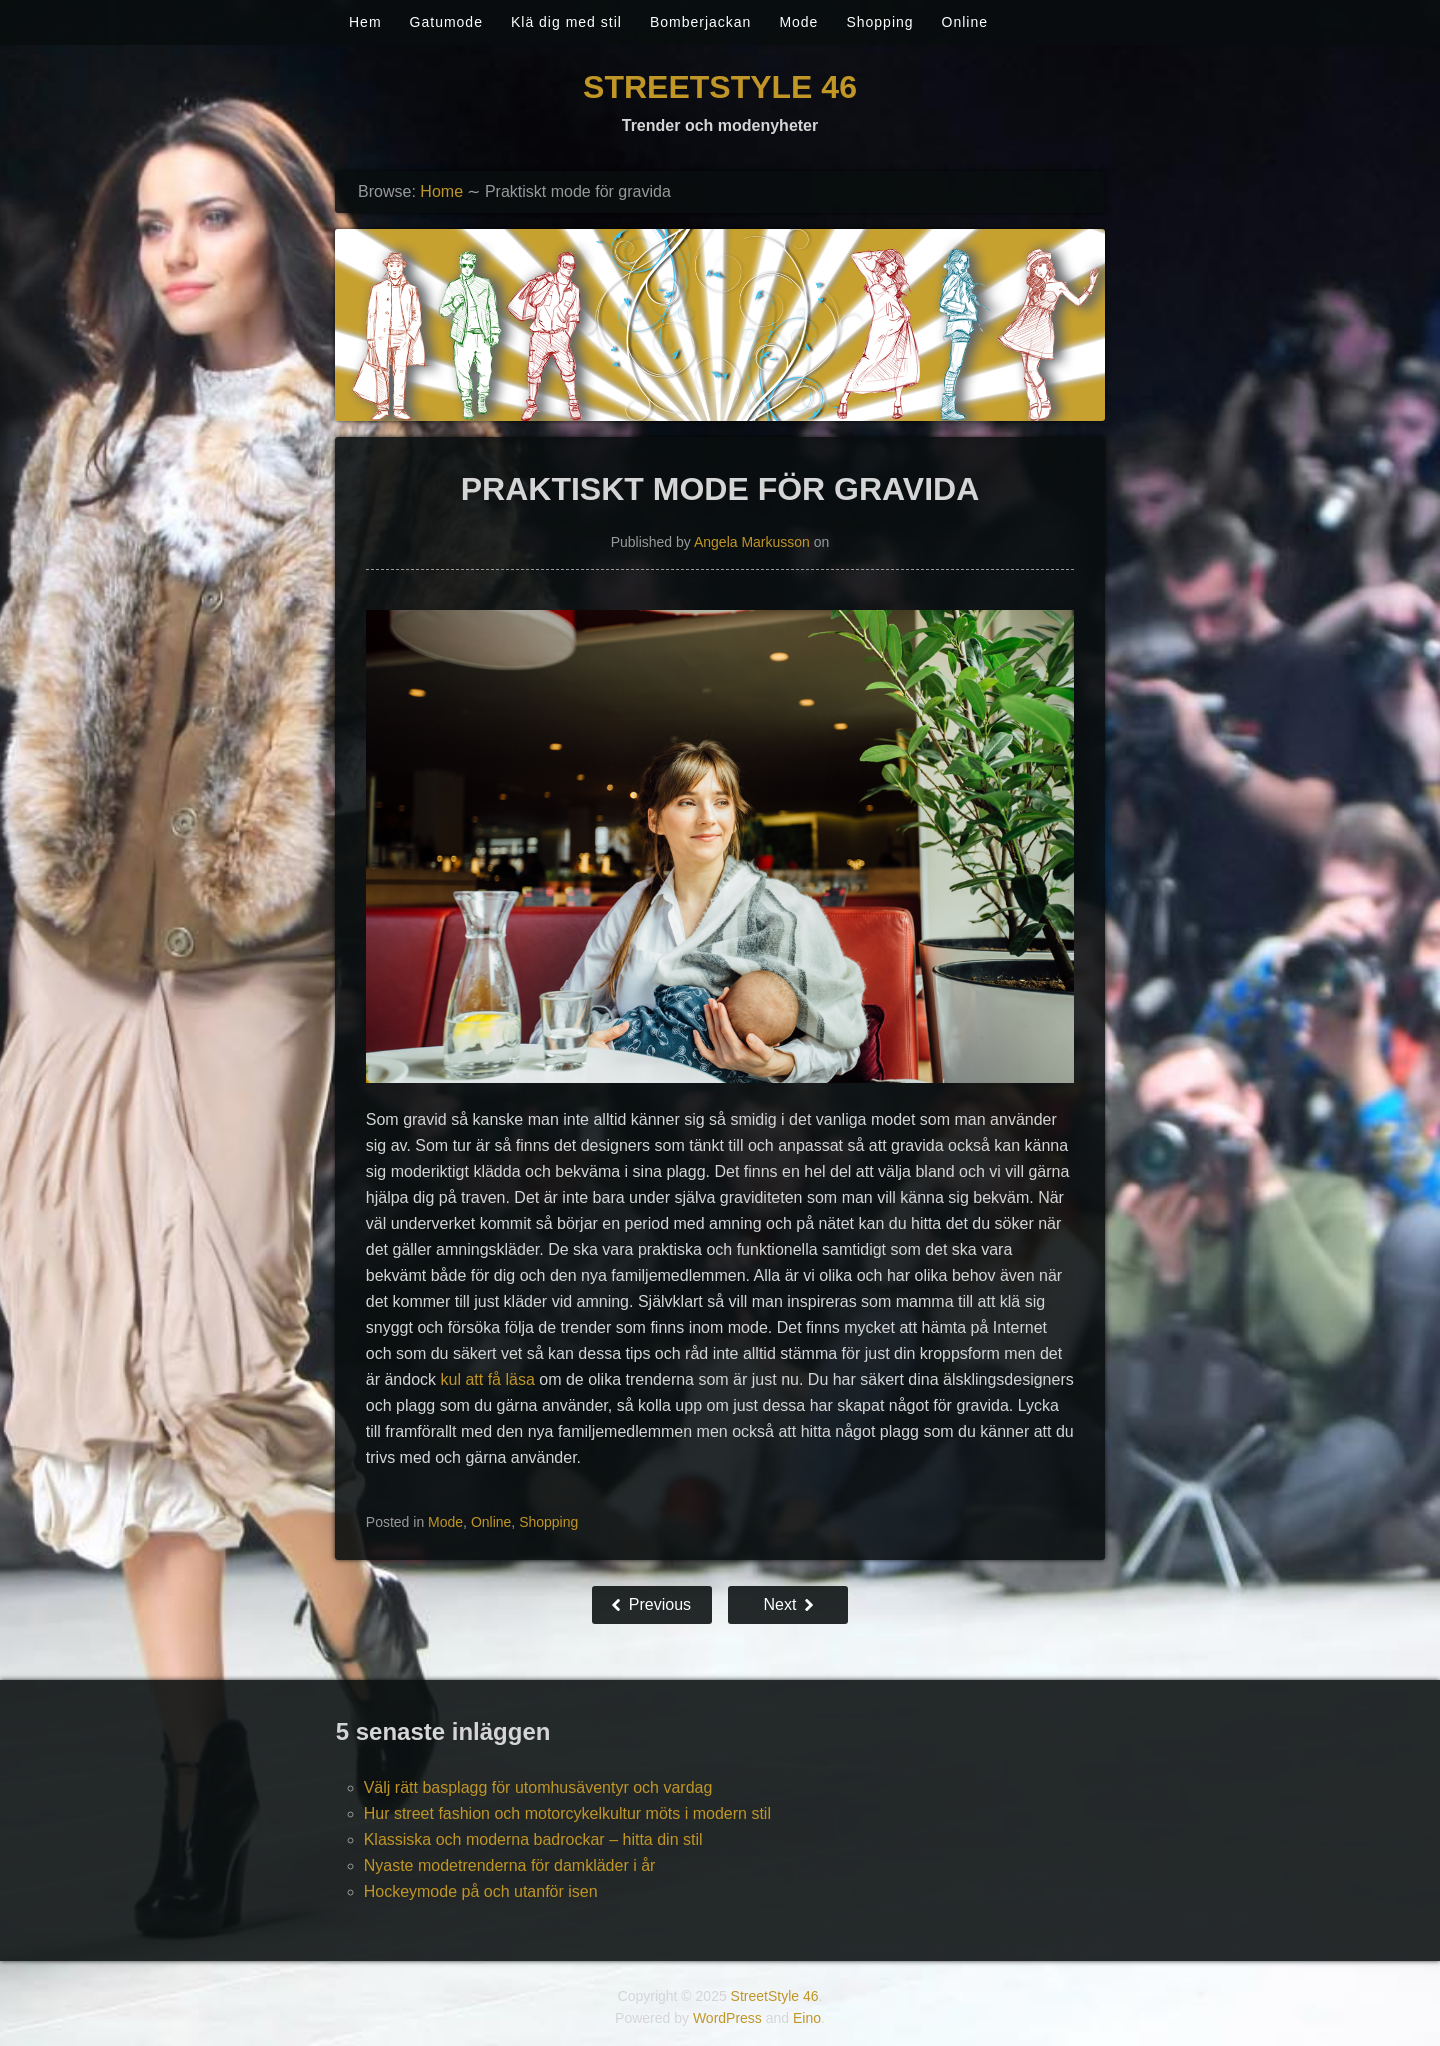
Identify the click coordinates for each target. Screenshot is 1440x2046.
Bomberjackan (701, 22)
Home (441, 191)
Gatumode (446, 22)
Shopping (879, 22)
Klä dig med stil (566, 22)
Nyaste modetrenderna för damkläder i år (510, 1865)
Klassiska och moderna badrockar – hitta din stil (533, 1839)
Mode (798, 22)
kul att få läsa (488, 1379)
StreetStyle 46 (720, 87)
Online (965, 22)
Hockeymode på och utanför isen (481, 1891)
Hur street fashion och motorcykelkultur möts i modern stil (567, 1813)
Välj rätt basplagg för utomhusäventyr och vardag (538, 1787)
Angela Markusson (752, 542)
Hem (365, 22)
